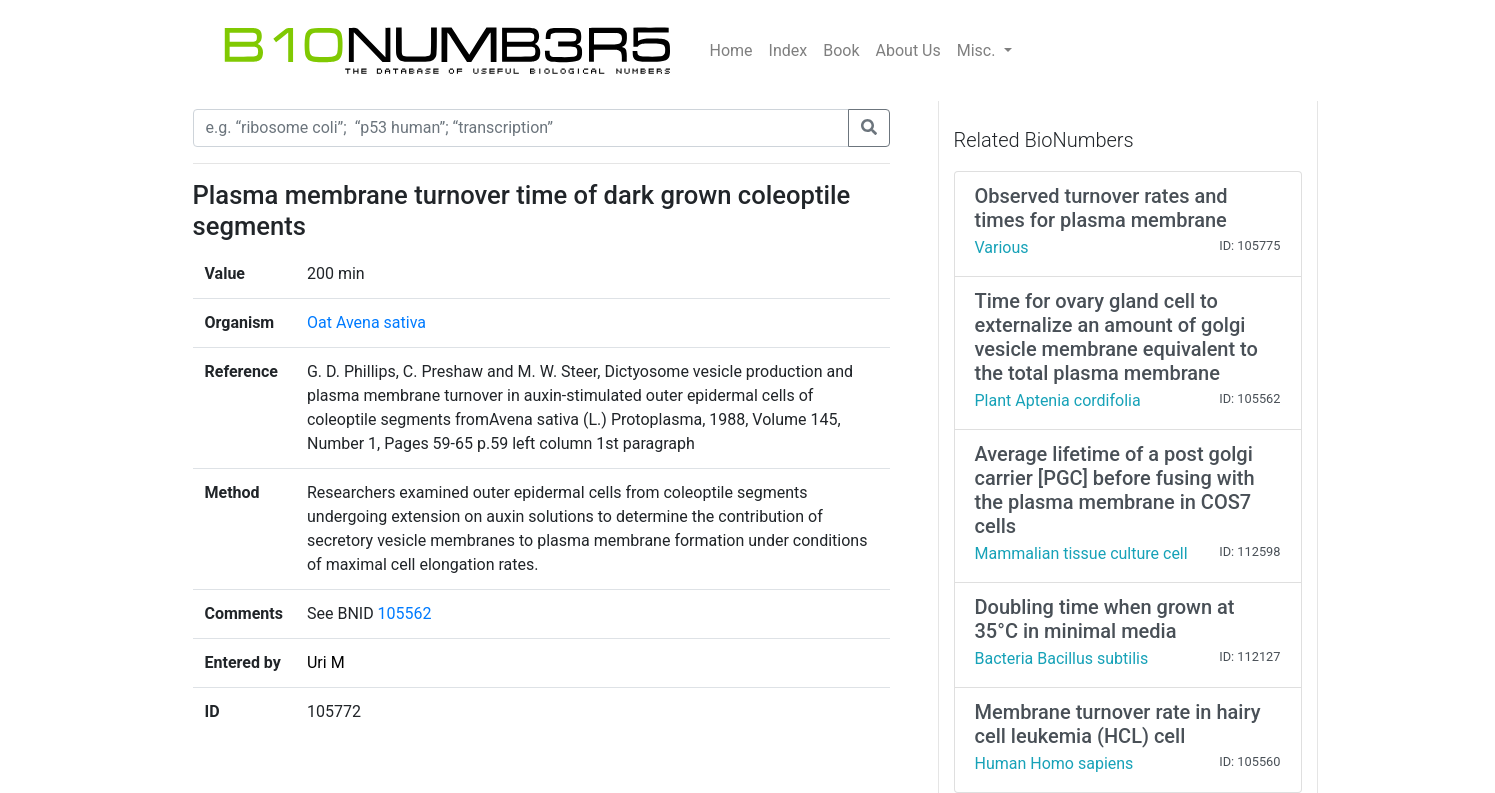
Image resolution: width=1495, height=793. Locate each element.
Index (788, 50)
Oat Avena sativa (366, 322)
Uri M (326, 662)
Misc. (978, 50)
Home (731, 50)
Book (841, 50)
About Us (908, 50)
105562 (405, 613)
